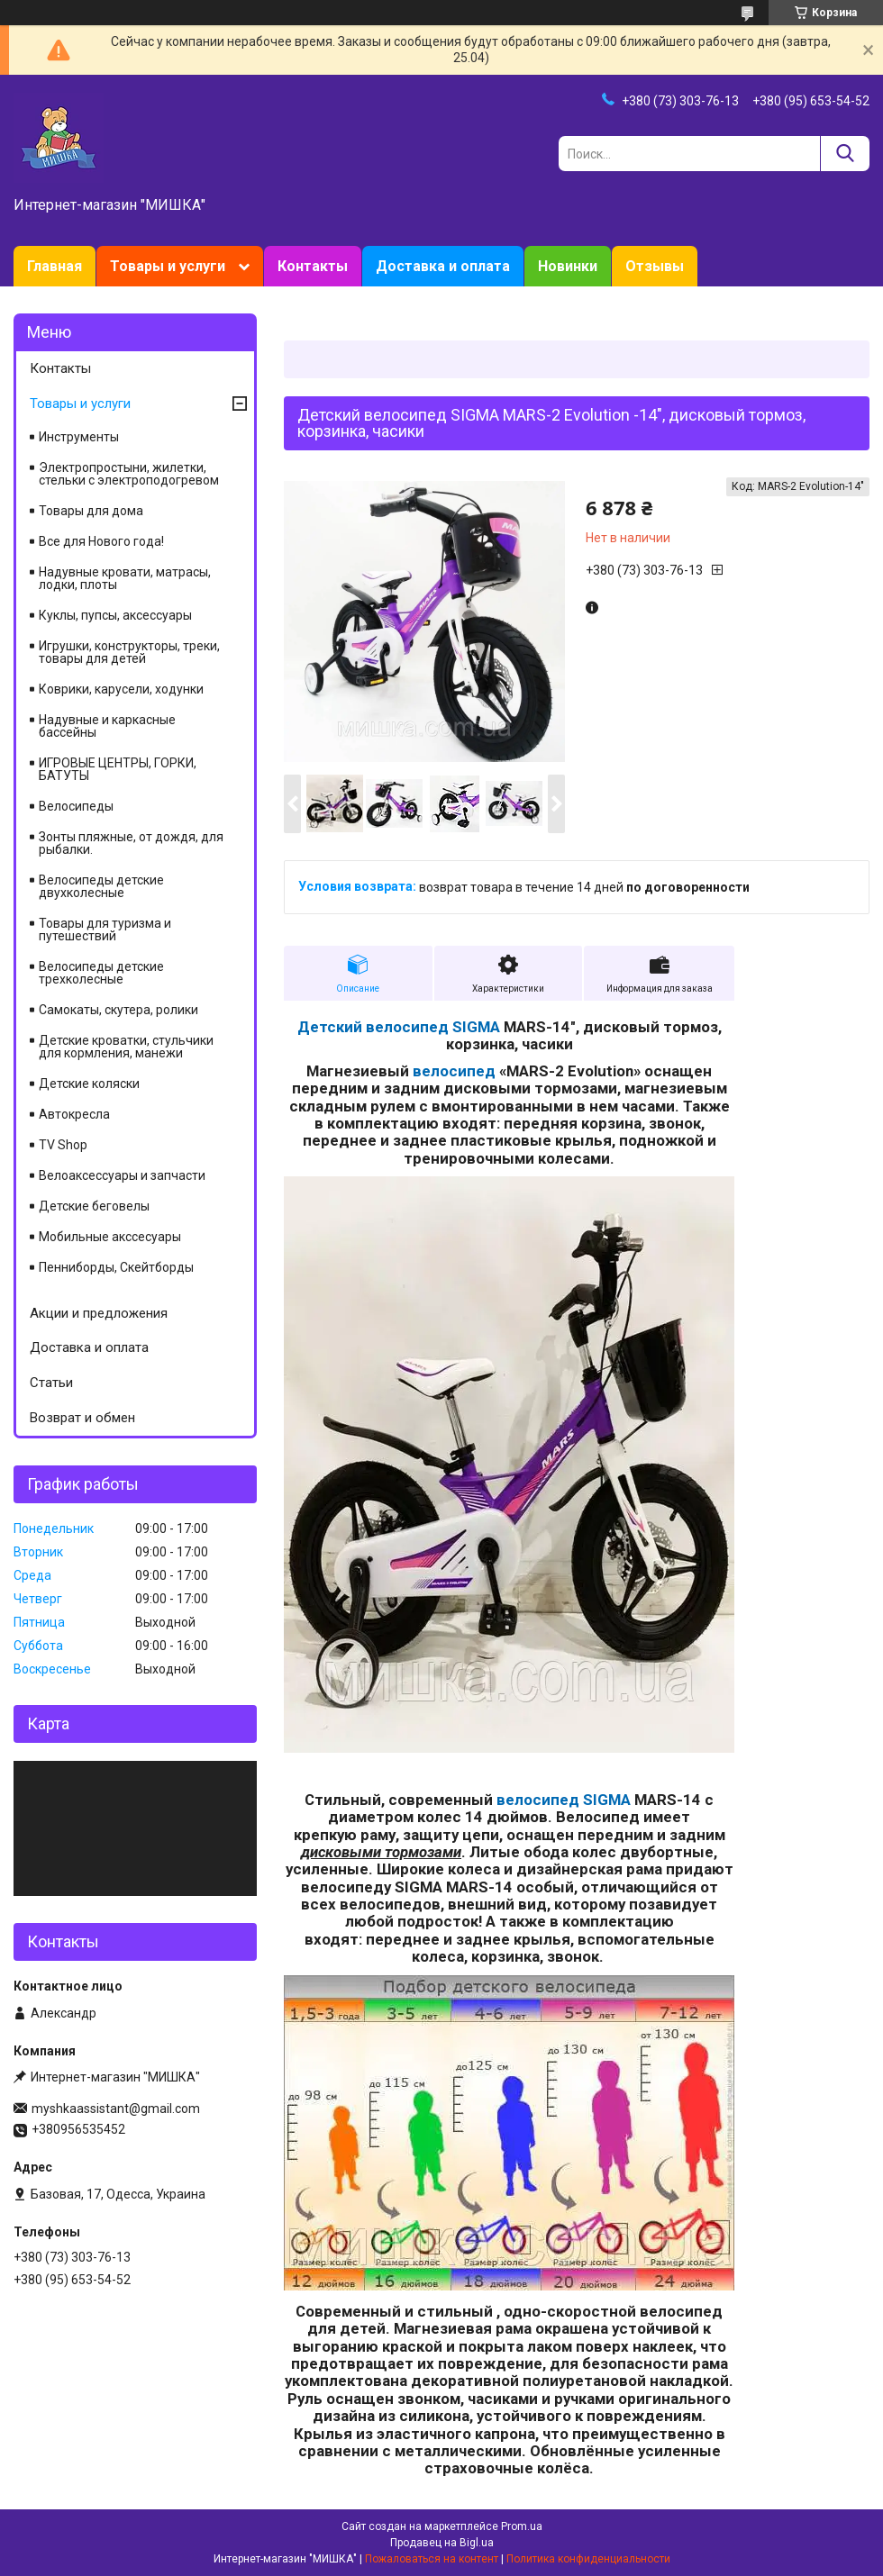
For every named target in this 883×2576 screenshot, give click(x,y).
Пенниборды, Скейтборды (116, 1267)
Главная (54, 266)
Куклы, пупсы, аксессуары (115, 615)
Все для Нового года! (101, 541)
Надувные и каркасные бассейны (107, 725)
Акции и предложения (99, 1313)
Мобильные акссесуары (110, 1236)
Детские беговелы (94, 1206)
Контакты (313, 266)
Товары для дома (91, 510)
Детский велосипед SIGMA (398, 1027)
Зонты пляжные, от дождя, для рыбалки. (131, 843)
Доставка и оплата (443, 266)
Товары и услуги (167, 266)
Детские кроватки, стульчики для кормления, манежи (126, 1046)
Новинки (567, 266)
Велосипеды (76, 806)
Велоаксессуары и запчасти (122, 1175)
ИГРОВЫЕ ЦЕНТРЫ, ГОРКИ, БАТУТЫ (117, 769)
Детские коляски (89, 1083)
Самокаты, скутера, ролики (118, 1009)
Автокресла (74, 1114)
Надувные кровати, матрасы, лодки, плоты (125, 578)
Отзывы (654, 266)
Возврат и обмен (82, 1418)
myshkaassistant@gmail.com (116, 2108)
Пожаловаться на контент (431, 2559)
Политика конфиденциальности (588, 2559)
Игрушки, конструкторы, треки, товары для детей (129, 652)
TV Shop (63, 1145)
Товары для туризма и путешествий (105, 929)
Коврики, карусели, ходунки (121, 689)
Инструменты (79, 437)
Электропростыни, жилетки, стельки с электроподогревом (129, 473)
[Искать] (844, 153)
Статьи (51, 1382)
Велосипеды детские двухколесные (101, 886)
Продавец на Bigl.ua (442, 2542)
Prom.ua (521, 2526)
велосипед (454, 1071)
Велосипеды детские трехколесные (101, 972)
